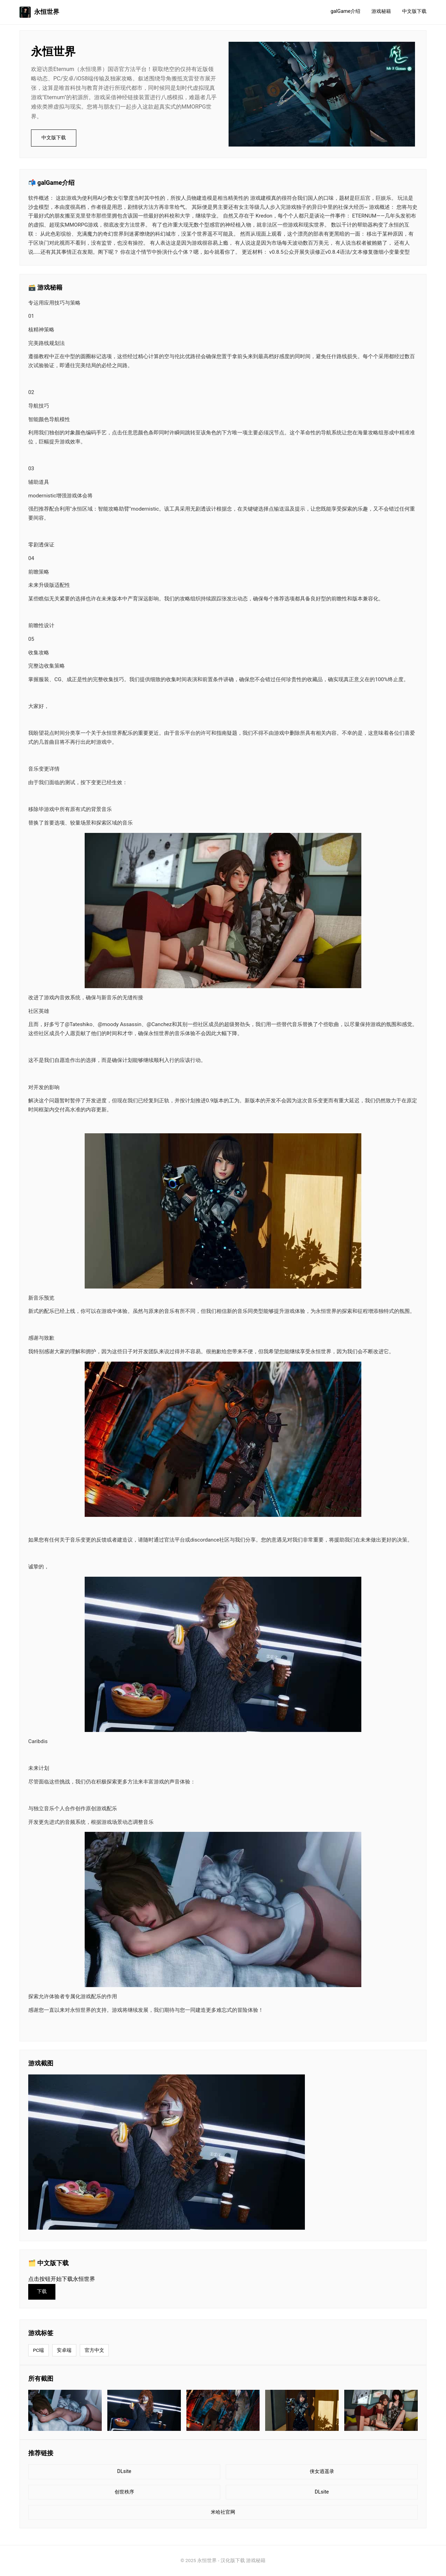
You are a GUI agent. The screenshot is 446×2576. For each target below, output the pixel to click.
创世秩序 (124, 2492)
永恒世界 (39, 12)
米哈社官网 (223, 2512)
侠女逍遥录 (322, 2471)
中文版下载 (414, 11)
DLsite (124, 2471)
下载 (42, 2291)
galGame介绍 (345, 11)
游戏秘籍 (381, 11)
